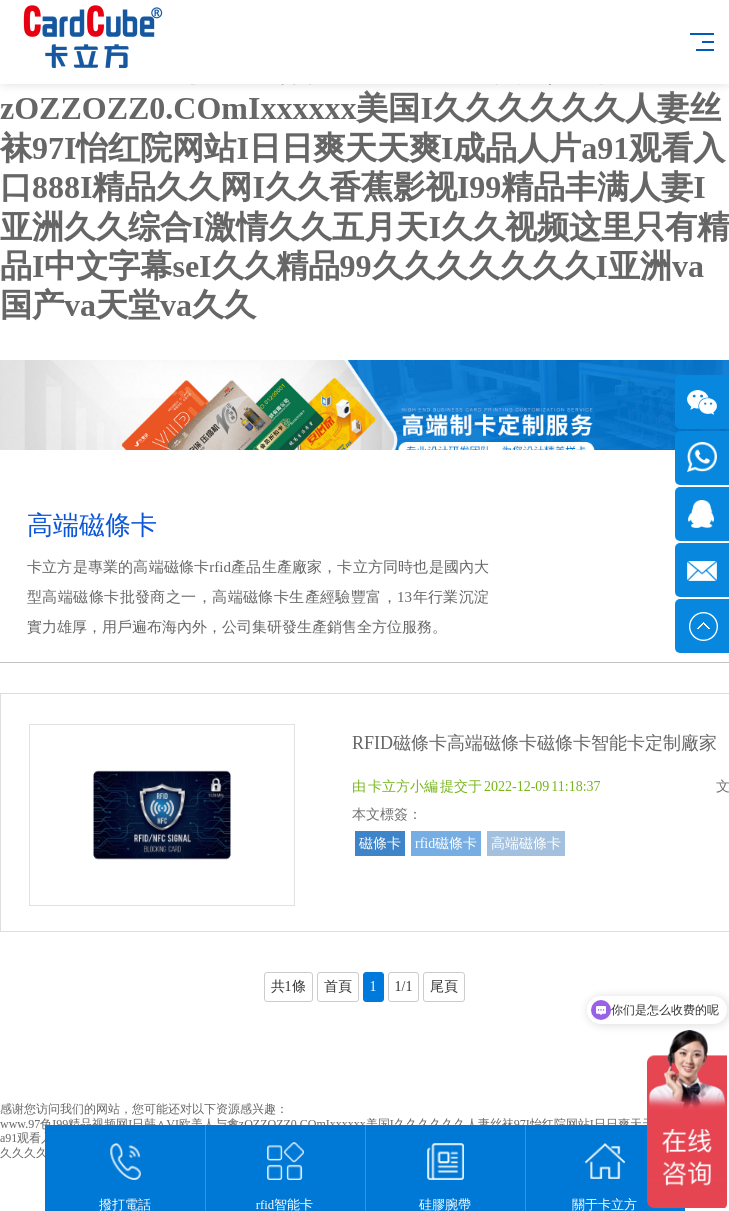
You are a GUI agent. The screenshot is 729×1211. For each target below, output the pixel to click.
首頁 (338, 986)
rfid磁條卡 (446, 843)
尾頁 (444, 986)
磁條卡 (380, 843)
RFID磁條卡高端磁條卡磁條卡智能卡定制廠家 (534, 743)
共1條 (288, 986)
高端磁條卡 (526, 843)
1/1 (404, 986)
